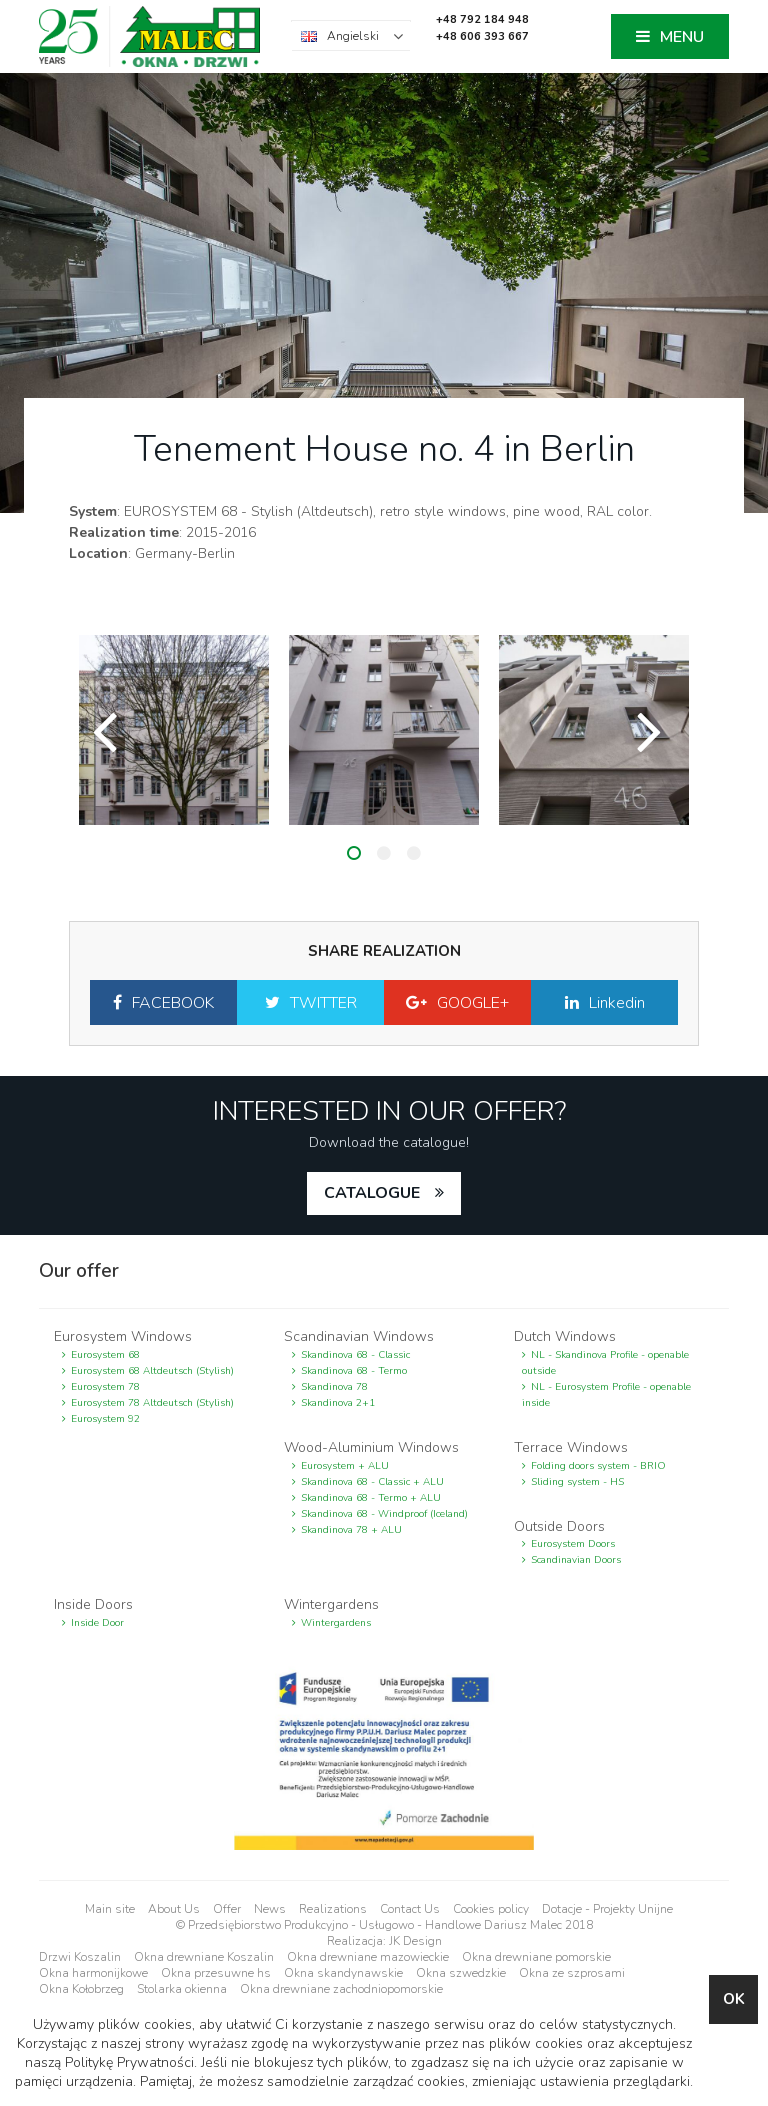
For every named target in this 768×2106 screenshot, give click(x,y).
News (270, 1909)
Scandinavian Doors (576, 1560)
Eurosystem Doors (573, 1544)
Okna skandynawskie (343, 1973)
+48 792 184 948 (482, 19)
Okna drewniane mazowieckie (368, 1957)
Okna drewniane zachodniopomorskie (341, 1989)
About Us (174, 1909)
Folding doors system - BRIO (598, 1466)
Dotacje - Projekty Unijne (607, 1909)
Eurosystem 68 (105, 1355)
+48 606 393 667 (482, 36)
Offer (227, 1909)
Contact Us (410, 1909)
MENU (682, 37)
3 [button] (414, 853)
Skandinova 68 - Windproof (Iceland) (384, 1514)
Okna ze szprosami (572, 1973)
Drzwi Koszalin (80, 1957)
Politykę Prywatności (129, 2062)
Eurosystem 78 (105, 1387)
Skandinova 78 (334, 1387)
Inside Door (97, 1623)
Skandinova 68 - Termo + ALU (371, 1498)
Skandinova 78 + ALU (351, 1530)
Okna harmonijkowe (93, 1973)
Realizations (333, 1909)
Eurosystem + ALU (345, 1466)
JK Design (415, 1941)
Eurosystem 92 (105, 1419)
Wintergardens (336, 1623)
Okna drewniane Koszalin (204, 1957)
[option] (174, 730)
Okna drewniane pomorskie (536, 1957)
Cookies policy (491, 1909)
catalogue (372, 1193)
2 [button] (384, 853)
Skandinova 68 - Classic (355, 1355)
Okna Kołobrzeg (81, 1989)
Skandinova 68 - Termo (354, 1371)
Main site (110, 1909)
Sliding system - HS (577, 1482)
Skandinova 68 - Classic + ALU (372, 1482)
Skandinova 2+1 (338, 1403)
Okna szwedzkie (461, 1973)
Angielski (353, 36)
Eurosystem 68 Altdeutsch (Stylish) (152, 1371)
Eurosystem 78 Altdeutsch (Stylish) (152, 1403)
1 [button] (354, 853)
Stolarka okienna (182, 1989)
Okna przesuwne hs (216, 1973)
